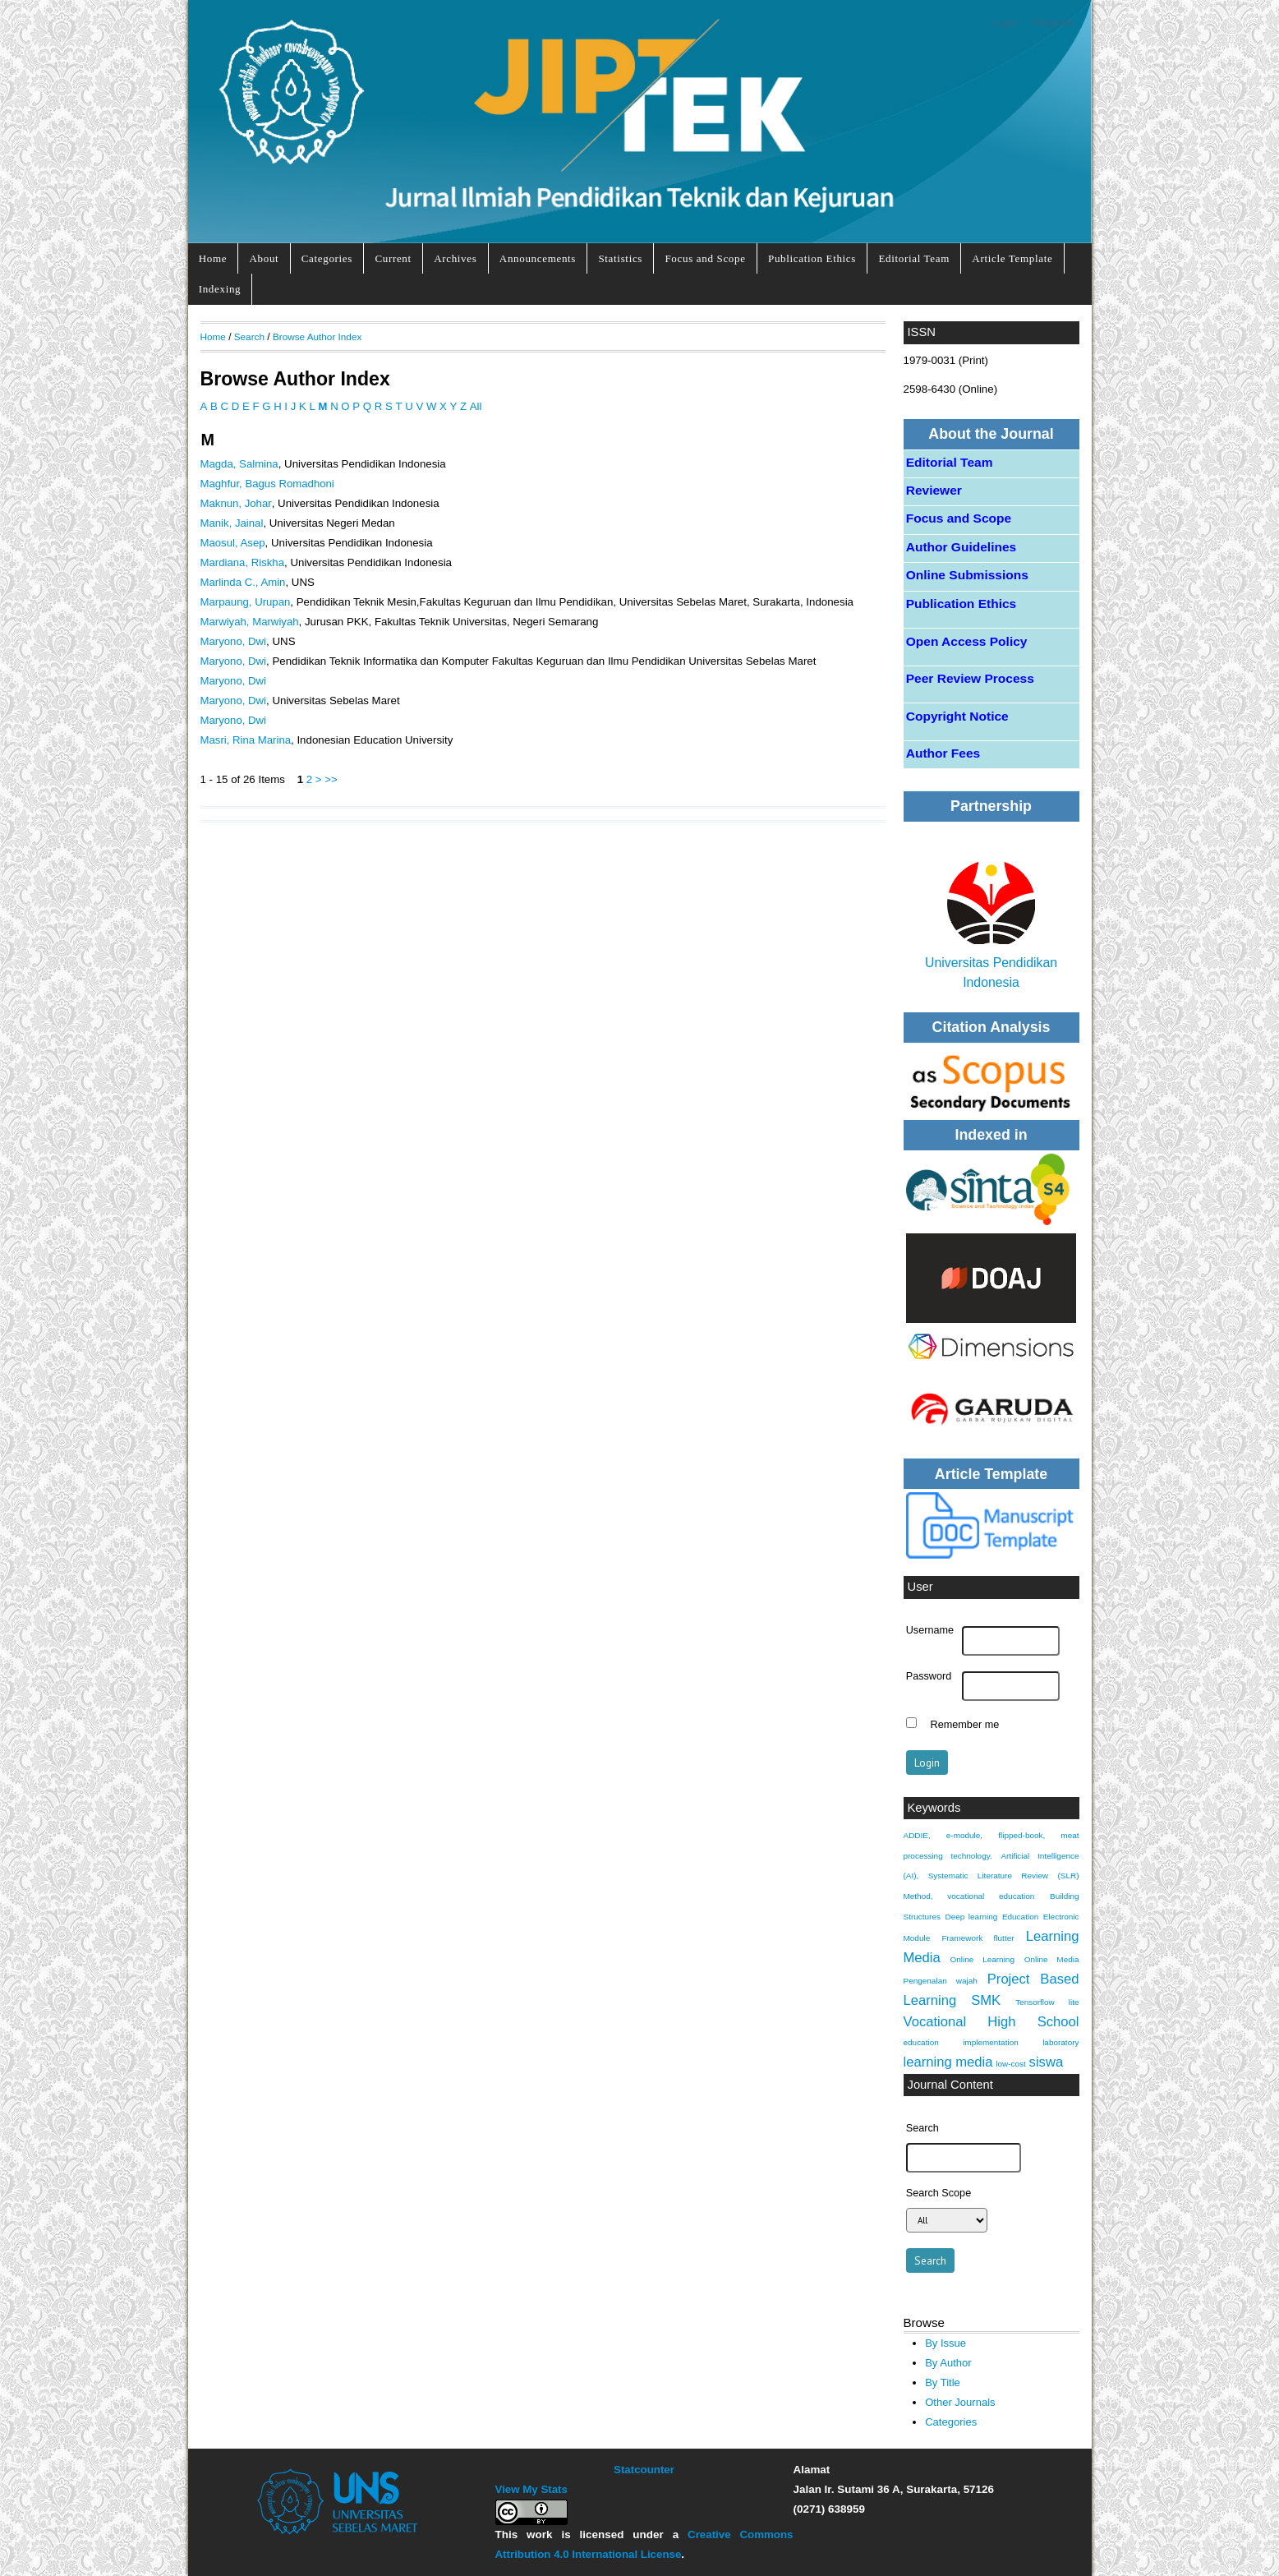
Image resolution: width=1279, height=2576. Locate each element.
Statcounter (644, 2469)
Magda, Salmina (239, 464)
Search (249, 336)
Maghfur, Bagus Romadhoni (267, 483)
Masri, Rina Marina (246, 740)
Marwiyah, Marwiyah (249, 621)
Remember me (965, 1724)
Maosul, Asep (232, 543)
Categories (326, 258)
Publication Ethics (812, 258)
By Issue (945, 2343)
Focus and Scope (705, 258)
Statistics (620, 258)
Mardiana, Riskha (242, 562)
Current (393, 258)
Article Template (1012, 258)
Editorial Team (914, 258)
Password (929, 1676)
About (264, 258)
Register (1053, 22)
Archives (455, 258)
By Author (948, 2363)
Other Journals (960, 2402)
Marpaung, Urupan (245, 602)
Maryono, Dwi (233, 641)
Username (930, 1630)
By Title (942, 2382)
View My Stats (531, 2489)
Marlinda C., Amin (243, 582)
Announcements (537, 258)
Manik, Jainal (232, 523)
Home (213, 258)
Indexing (220, 289)
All (476, 406)
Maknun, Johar (236, 503)
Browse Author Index (317, 336)
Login (1004, 22)
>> (330, 779)
